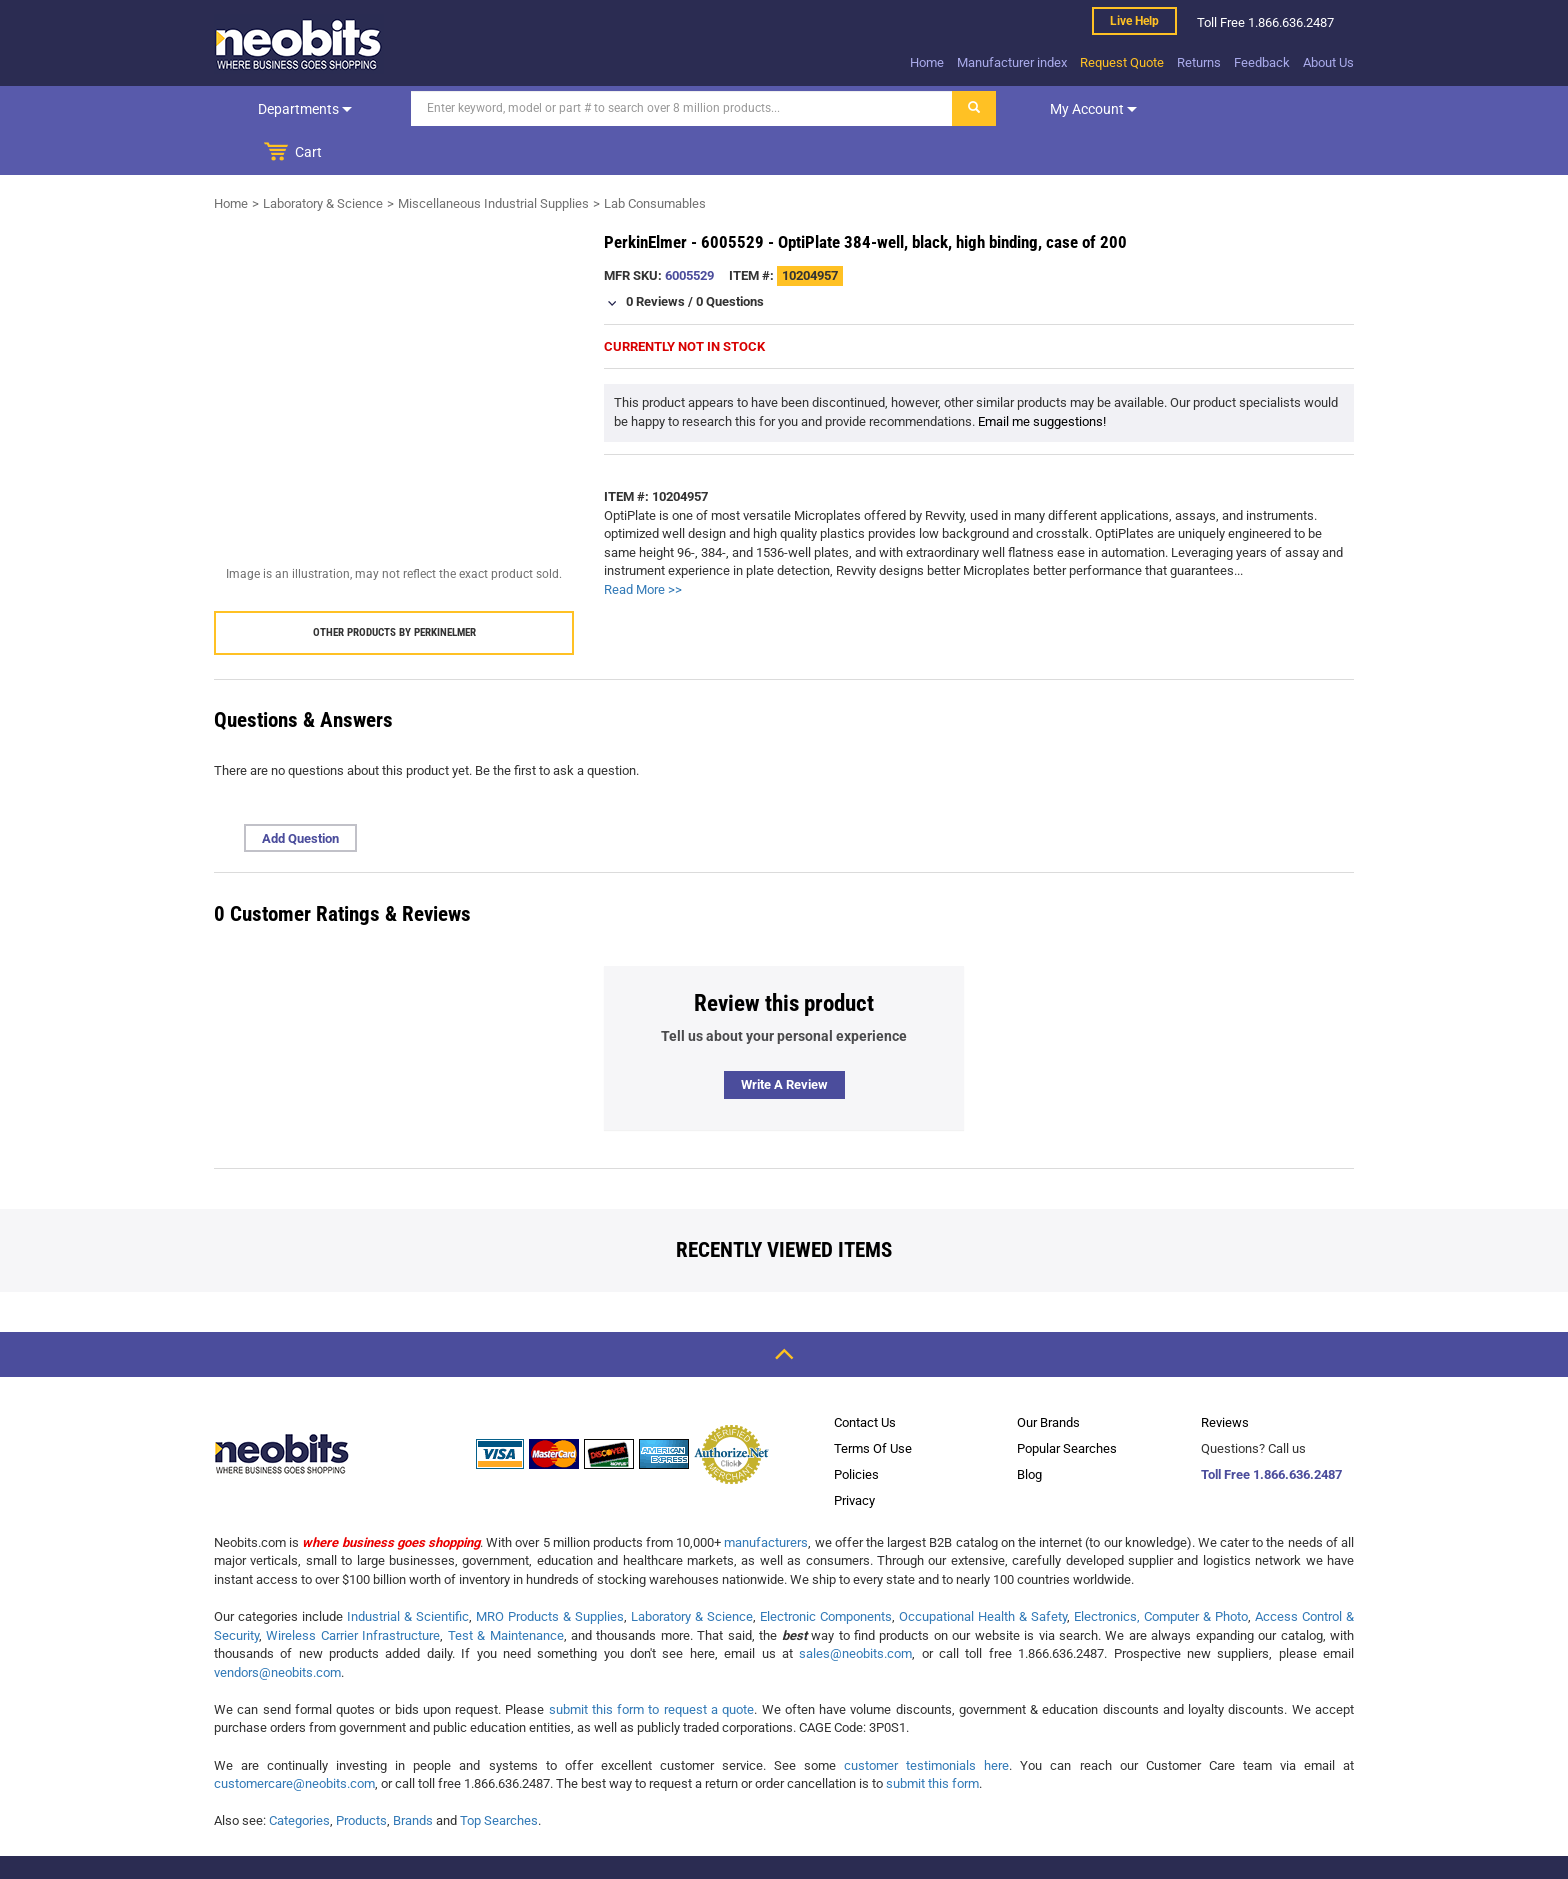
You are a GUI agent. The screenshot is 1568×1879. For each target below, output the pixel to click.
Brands (413, 1776)
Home (927, 62)
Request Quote (1122, 62)
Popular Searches (1067, 1404)
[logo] (299, 44)
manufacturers (766, 1498)
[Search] (665, 108)
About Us (1328, 62)
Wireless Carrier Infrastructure (353, 1591)
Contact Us (865, 1378)
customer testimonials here (926, 1721)
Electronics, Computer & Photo (1161, 1572)
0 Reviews (655, 257)
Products (361, 1776)
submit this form (932, 1739)
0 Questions (730, 257)
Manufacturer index (1012, 62)
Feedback (1262, 62)
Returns (1199, 62)
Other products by (394, 588)
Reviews (1225, 1378)
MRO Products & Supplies (550, 1572)
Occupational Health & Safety (983, 1572)
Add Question (300, 794)
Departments (297, 109)
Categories (299, 1776)
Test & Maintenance (506, 1591)
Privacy (854, 1456)
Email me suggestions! (1042, 377)
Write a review (784, 1040)
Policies (856, 1430)
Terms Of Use (873, 1404)
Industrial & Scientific (408, 1572)
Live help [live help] (1134, 21)
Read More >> (643, 545)
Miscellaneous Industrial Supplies (493, 159)
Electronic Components (826, 1572)
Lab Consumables (655, 159)
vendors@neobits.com (277, 1628)
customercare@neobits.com (294, 1739)
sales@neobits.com (855, 1609)
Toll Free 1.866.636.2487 (1271, 1430)
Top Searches (499, 1776)
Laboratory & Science (323, 159)
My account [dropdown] (1076, 109)
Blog (1029, 1430)
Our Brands (1048, 1378)
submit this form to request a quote (652, 1665)
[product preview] (394, 367)
